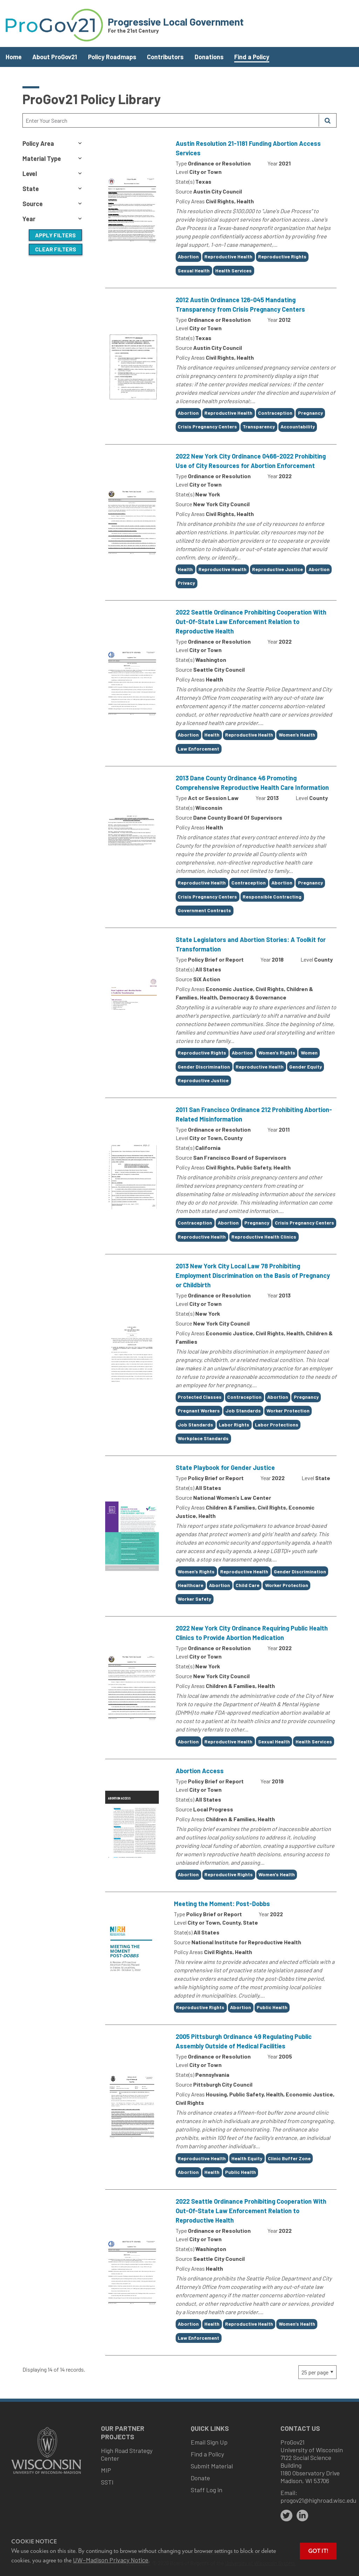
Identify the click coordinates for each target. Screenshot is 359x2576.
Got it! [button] (318, 2551)
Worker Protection (288, 1411)
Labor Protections (276, 1425)
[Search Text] (171, 120)
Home (14, 57)
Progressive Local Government (176, 21)
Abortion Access (200, 1771)
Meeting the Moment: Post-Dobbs (222, 1903)
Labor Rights (234, 1425)
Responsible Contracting (272, 897)
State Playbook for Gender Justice (225, 1467)
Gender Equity (305, 1067)
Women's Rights (276, 1053)
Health (185, 569)
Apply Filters (55, 235)
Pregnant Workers (199, 1411)
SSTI (107, 2482)
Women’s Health (297, 735)
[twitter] (286, 2516)
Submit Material (212, 2466)
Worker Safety (194, 1599)
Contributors (165, 57)
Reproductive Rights (282, 256)
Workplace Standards (203, 1438)
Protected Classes (200, 1397)
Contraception (275, 413)
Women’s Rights (196, 1571)
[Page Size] (317, 2372)
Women (309, 1053)
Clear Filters (55, 249)
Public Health (272, 2007)
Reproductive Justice (277, 569)
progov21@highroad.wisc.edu (318, 2500)
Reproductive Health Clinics (263, 1237)
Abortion (188, 256)
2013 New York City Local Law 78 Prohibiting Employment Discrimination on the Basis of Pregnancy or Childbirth (253, 1275)
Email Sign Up (209, 2442)
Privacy (186, 583)
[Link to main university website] (46, 2474)
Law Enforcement (198, 749)
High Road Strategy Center (127, 2454)
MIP (106, 2470)
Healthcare (190, 1585)
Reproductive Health (228, 256)
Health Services (233, 270)
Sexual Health (194, 270)
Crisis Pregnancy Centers (207, 426)
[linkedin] (303, 2516)
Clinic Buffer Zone (289, 2158)
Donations (209, 57)
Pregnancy (310, 413)
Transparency (259, 426)
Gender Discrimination (204, 1067)
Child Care (247, 1585)
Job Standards (243, 1411)
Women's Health (276, 1874)
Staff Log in (206, 2490)
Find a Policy (251, 57)
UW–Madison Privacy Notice (110, 2560)
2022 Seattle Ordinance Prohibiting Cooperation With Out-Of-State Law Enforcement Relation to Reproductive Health (251, 621)
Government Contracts (204, 910)
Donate (200, 2478)
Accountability (297, 426)
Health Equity (246, 2158)
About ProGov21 (54, 57)
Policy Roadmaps (112, 57)
